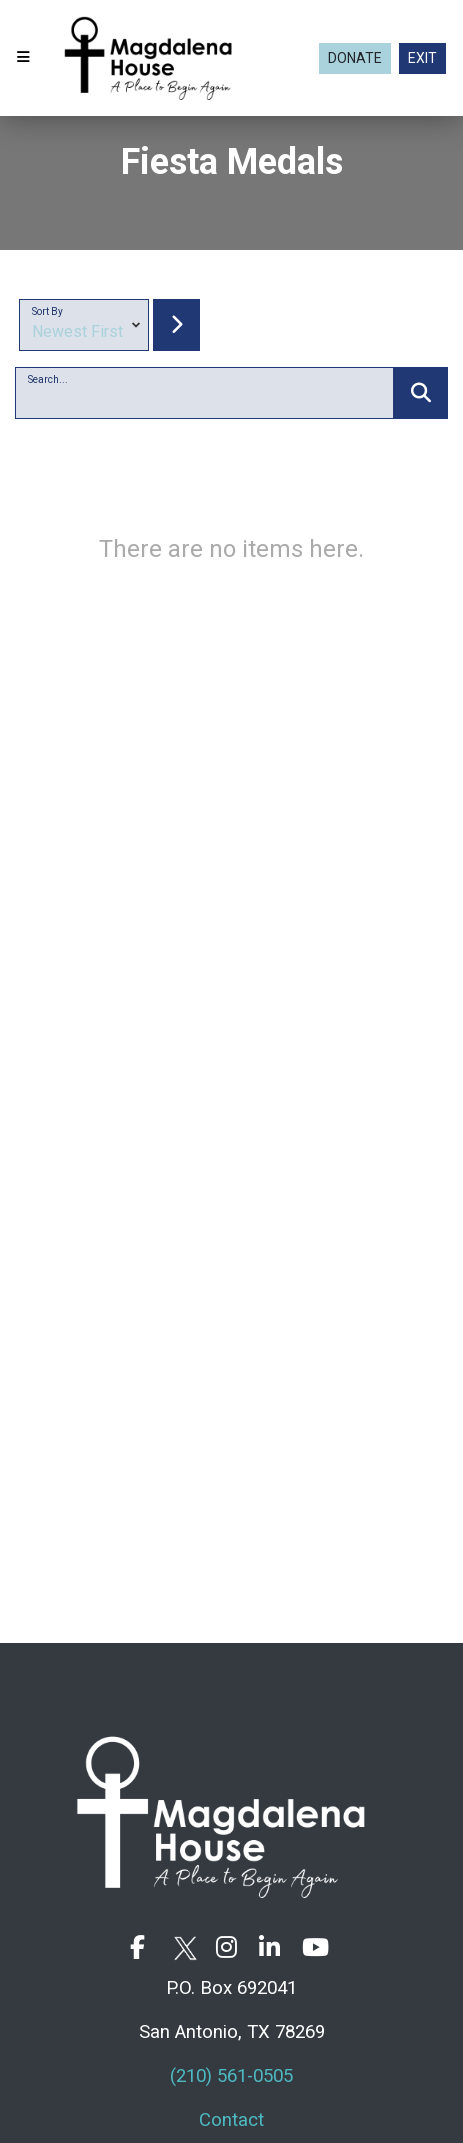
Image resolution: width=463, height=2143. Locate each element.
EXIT (422, 58)
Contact (231, 2120)
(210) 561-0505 (231, 2076)
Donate (355, 58)
